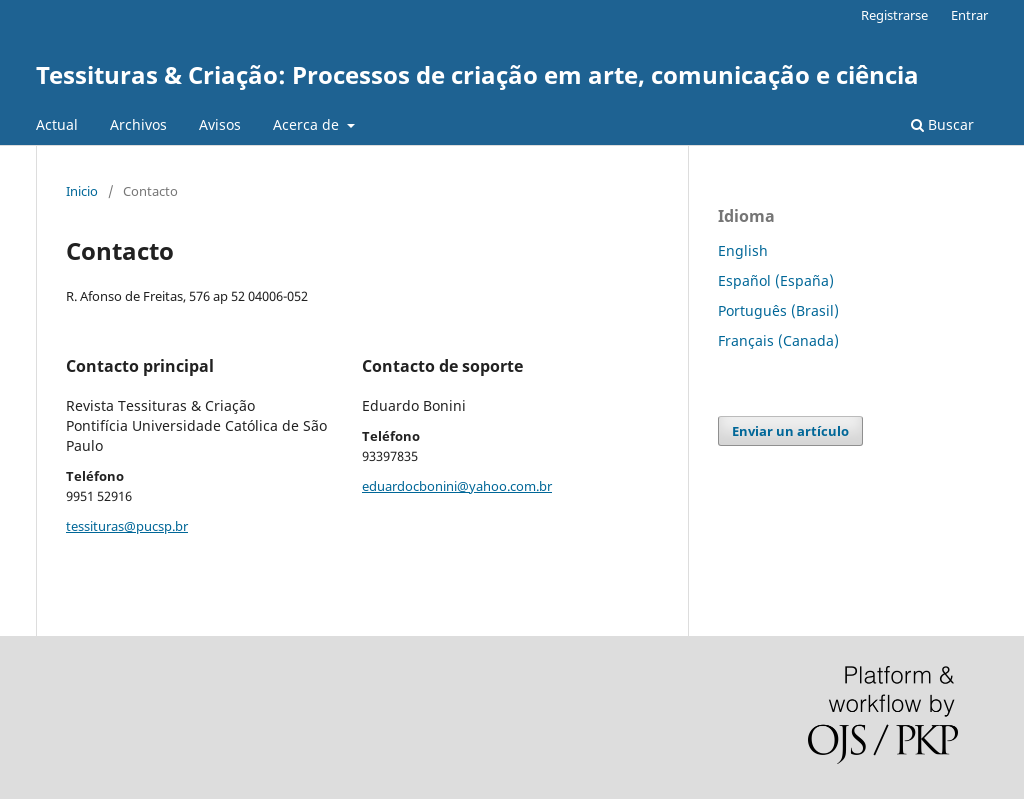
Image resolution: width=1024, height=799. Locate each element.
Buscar (942, 124)
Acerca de (308, 124)
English (743, 250)
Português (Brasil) (778, 310)
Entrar (969, 15)
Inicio (82, 191)
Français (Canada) (778, 340)
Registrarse (894, 15)
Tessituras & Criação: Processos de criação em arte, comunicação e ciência (477, 74)
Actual (57, 124)
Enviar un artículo (790, 431)
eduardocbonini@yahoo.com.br (457, 486)
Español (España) (776, 280)
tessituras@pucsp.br (127, 526)
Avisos (220, 124)
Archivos (138, 124)
